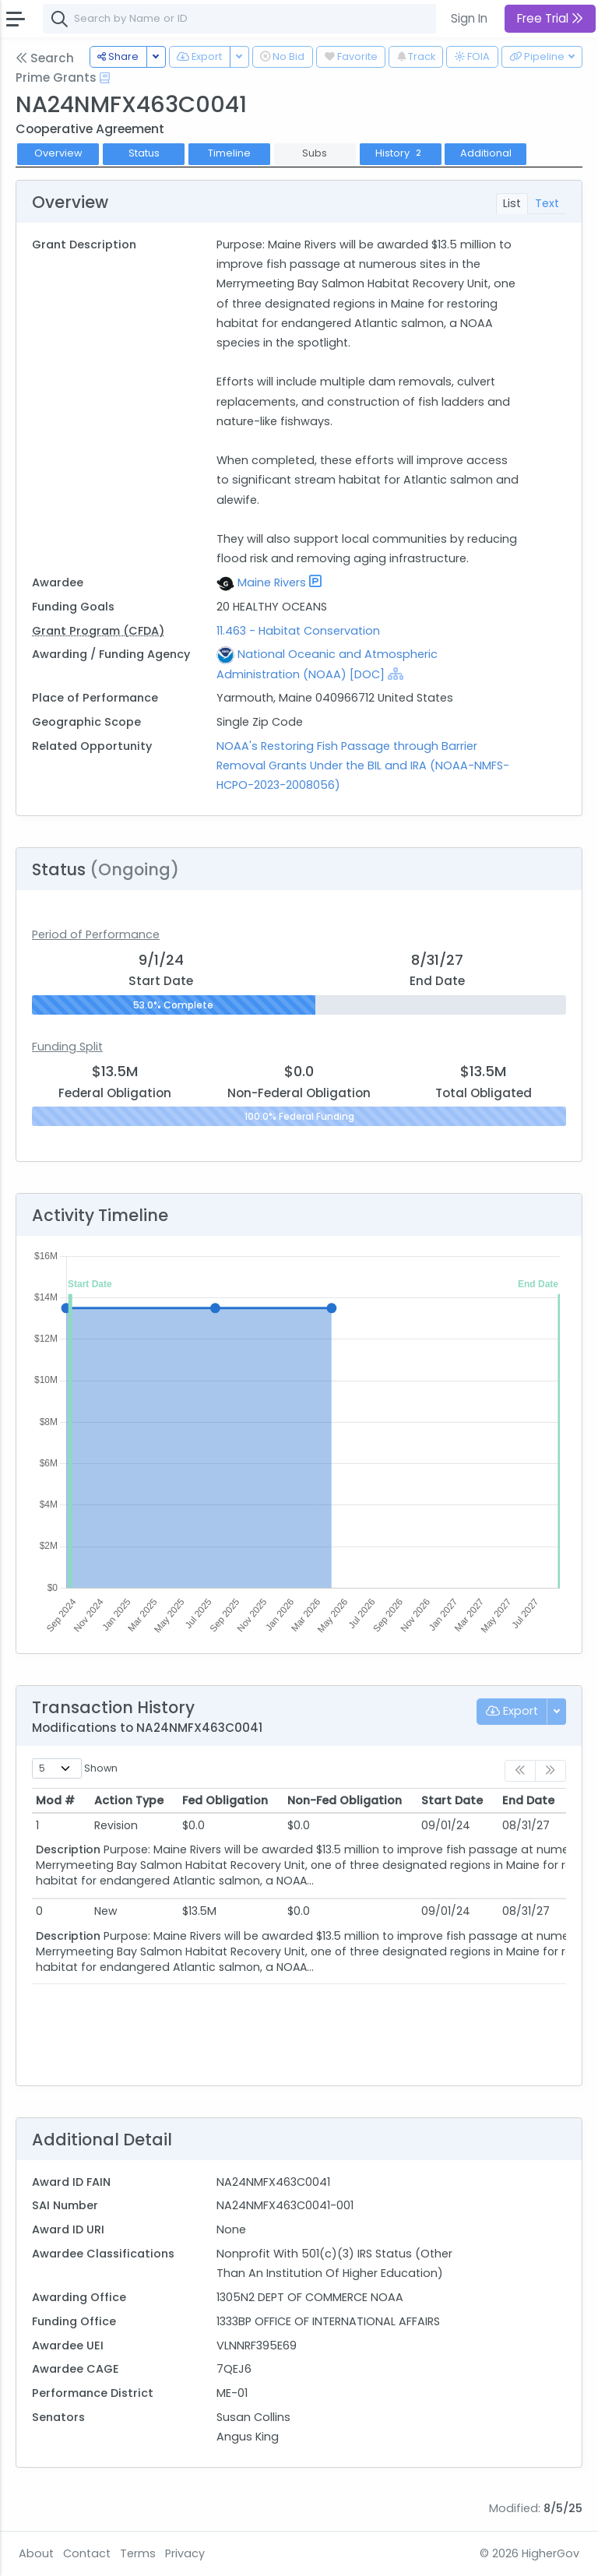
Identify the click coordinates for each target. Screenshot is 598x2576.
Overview (58, 153)
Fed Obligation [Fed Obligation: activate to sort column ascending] (225, 1800)
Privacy (185, 2553)
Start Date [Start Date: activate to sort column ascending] (452, 1800)
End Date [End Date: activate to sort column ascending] (528, 1800)
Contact (87, 2553)
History (399, 153)
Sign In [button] (469, 18)
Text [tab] (547, 203)
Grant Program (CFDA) (98, 631)
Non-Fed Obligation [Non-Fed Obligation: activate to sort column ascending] (344, 1800)
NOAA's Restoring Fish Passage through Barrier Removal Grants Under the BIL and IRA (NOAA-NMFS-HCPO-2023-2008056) (362, 765)
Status (144, 153)
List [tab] (512, 203)
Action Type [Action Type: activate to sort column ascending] (129, 1800)
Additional (486, 153)
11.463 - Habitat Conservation (298, 631)
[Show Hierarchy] (395, 674)
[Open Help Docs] (105, 78)
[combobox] (276, 18)
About (36, 2553)
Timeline (229, 153)
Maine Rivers (271, 582)
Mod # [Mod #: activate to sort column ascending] (55, 1800)
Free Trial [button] (550, 18)
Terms (138, 2553)
